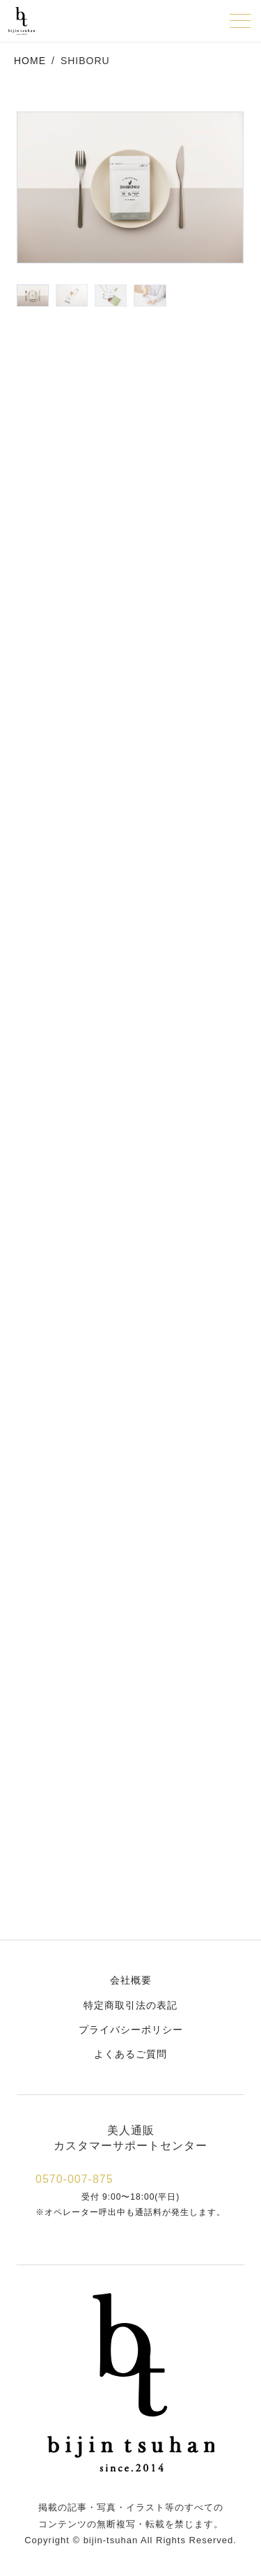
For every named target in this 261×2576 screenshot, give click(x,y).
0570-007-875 (74, 2179)
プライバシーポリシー (131, 2029)
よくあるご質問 (130, 2054)
